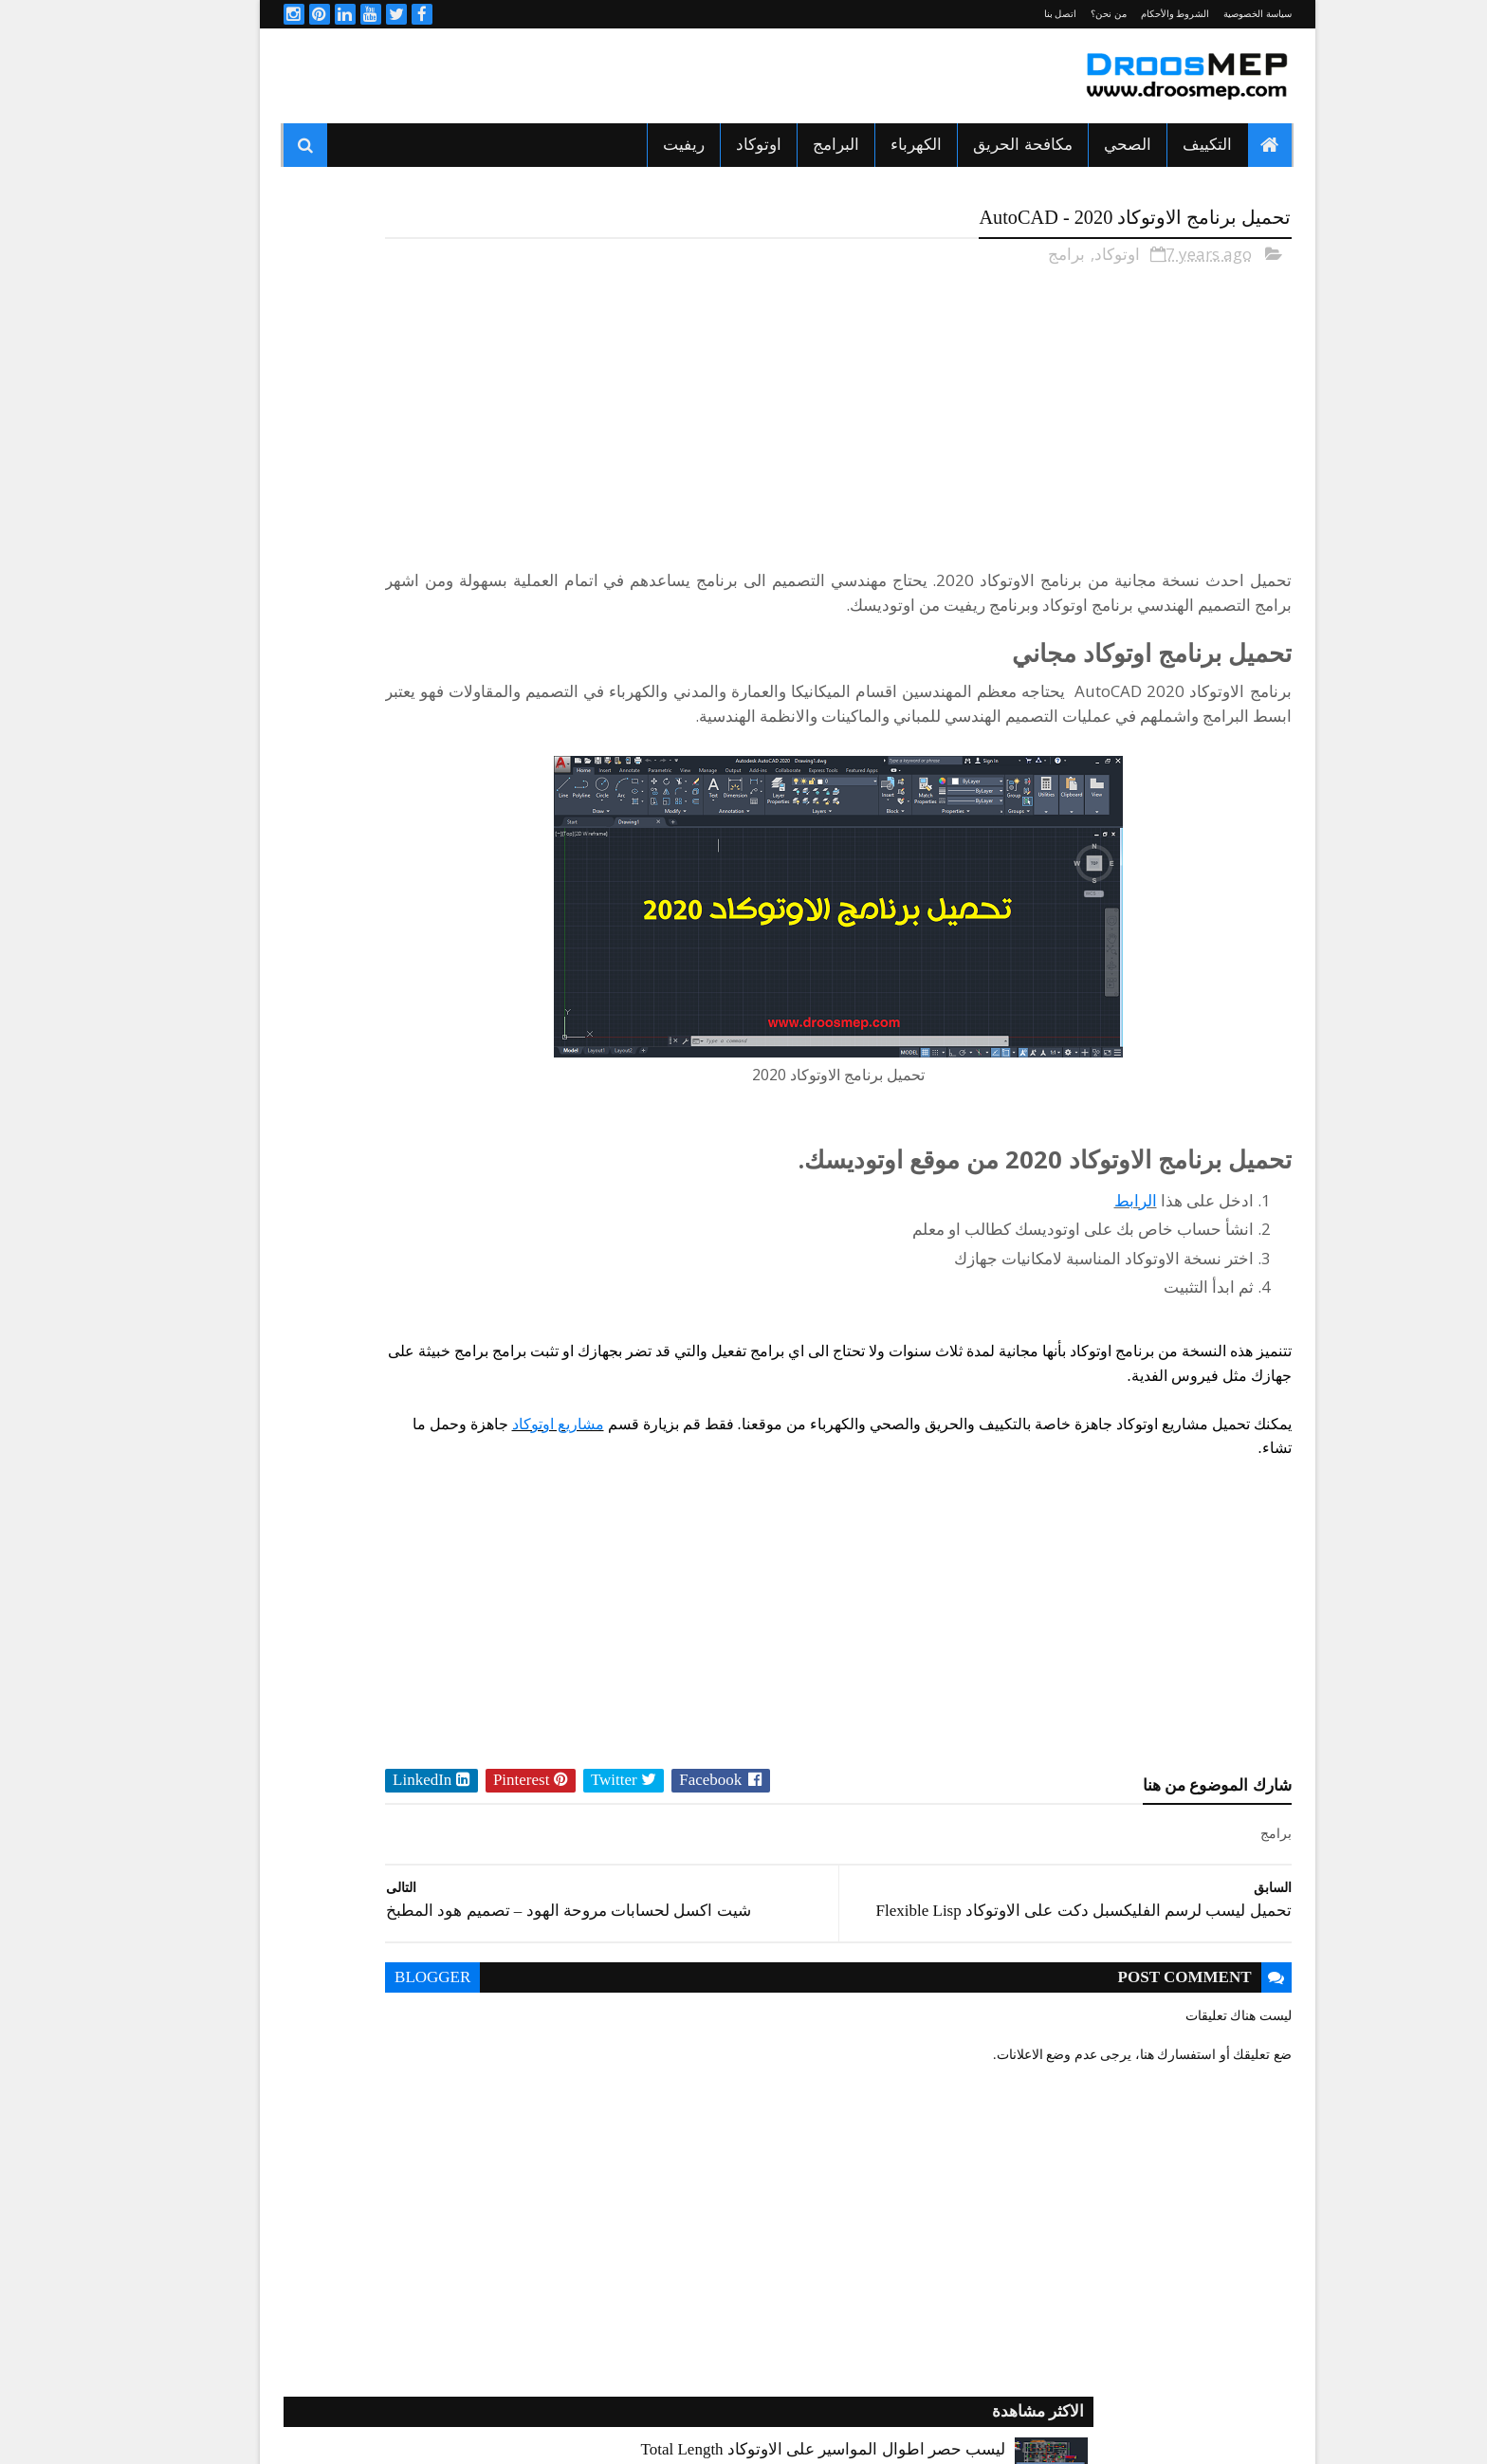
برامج (1022, 248)
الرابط (1092, 1219)
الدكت (517, 1205)
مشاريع (515, 1371)
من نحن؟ (1065, 14)
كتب (521, 1338)
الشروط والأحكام (1131, 14)
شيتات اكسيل (349, 1305)
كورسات (361, 1338)
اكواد (371, 1139)
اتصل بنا (1017, 14)
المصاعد (362, 1238)
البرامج (792, 145)
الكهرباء (872, 145)
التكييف (1163, 145)
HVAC (517, 1139)
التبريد (517, 1172)
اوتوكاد (715, 145)
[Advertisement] (585, 76)
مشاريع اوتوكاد (1167, 1467)
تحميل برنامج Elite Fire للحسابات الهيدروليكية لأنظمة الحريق (356, 777)
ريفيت (640, 145)
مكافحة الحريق (978, 145)
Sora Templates (935, 2427)
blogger (623, 2007)
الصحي (1084, 145)
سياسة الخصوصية (1214, 14)
